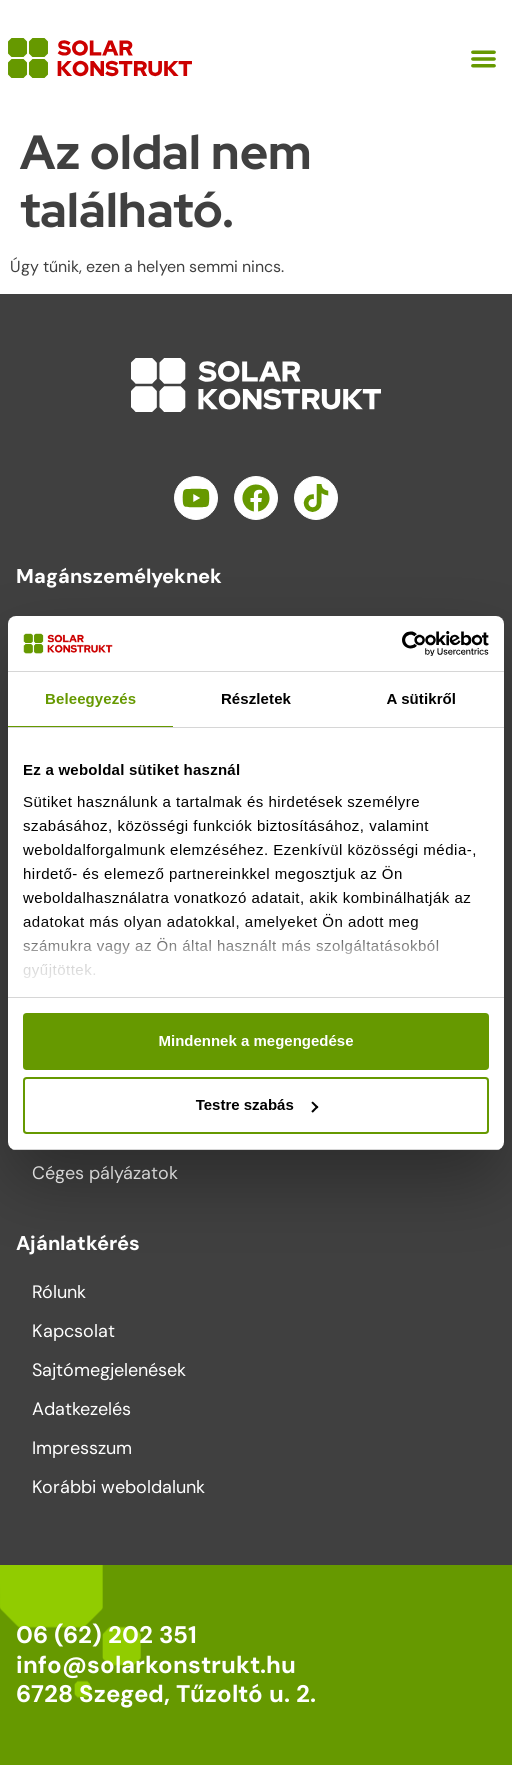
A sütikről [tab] (422, 698)
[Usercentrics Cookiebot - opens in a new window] (401, 644)
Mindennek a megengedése (255, 1040)
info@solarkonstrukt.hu (156, 1664)
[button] (484, 58)
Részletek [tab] (256, 698)
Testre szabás (257, 1104)
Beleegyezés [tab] (90, 698)
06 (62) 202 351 (106, 1634)
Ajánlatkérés (78, 1243)
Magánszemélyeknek (119, 576)
